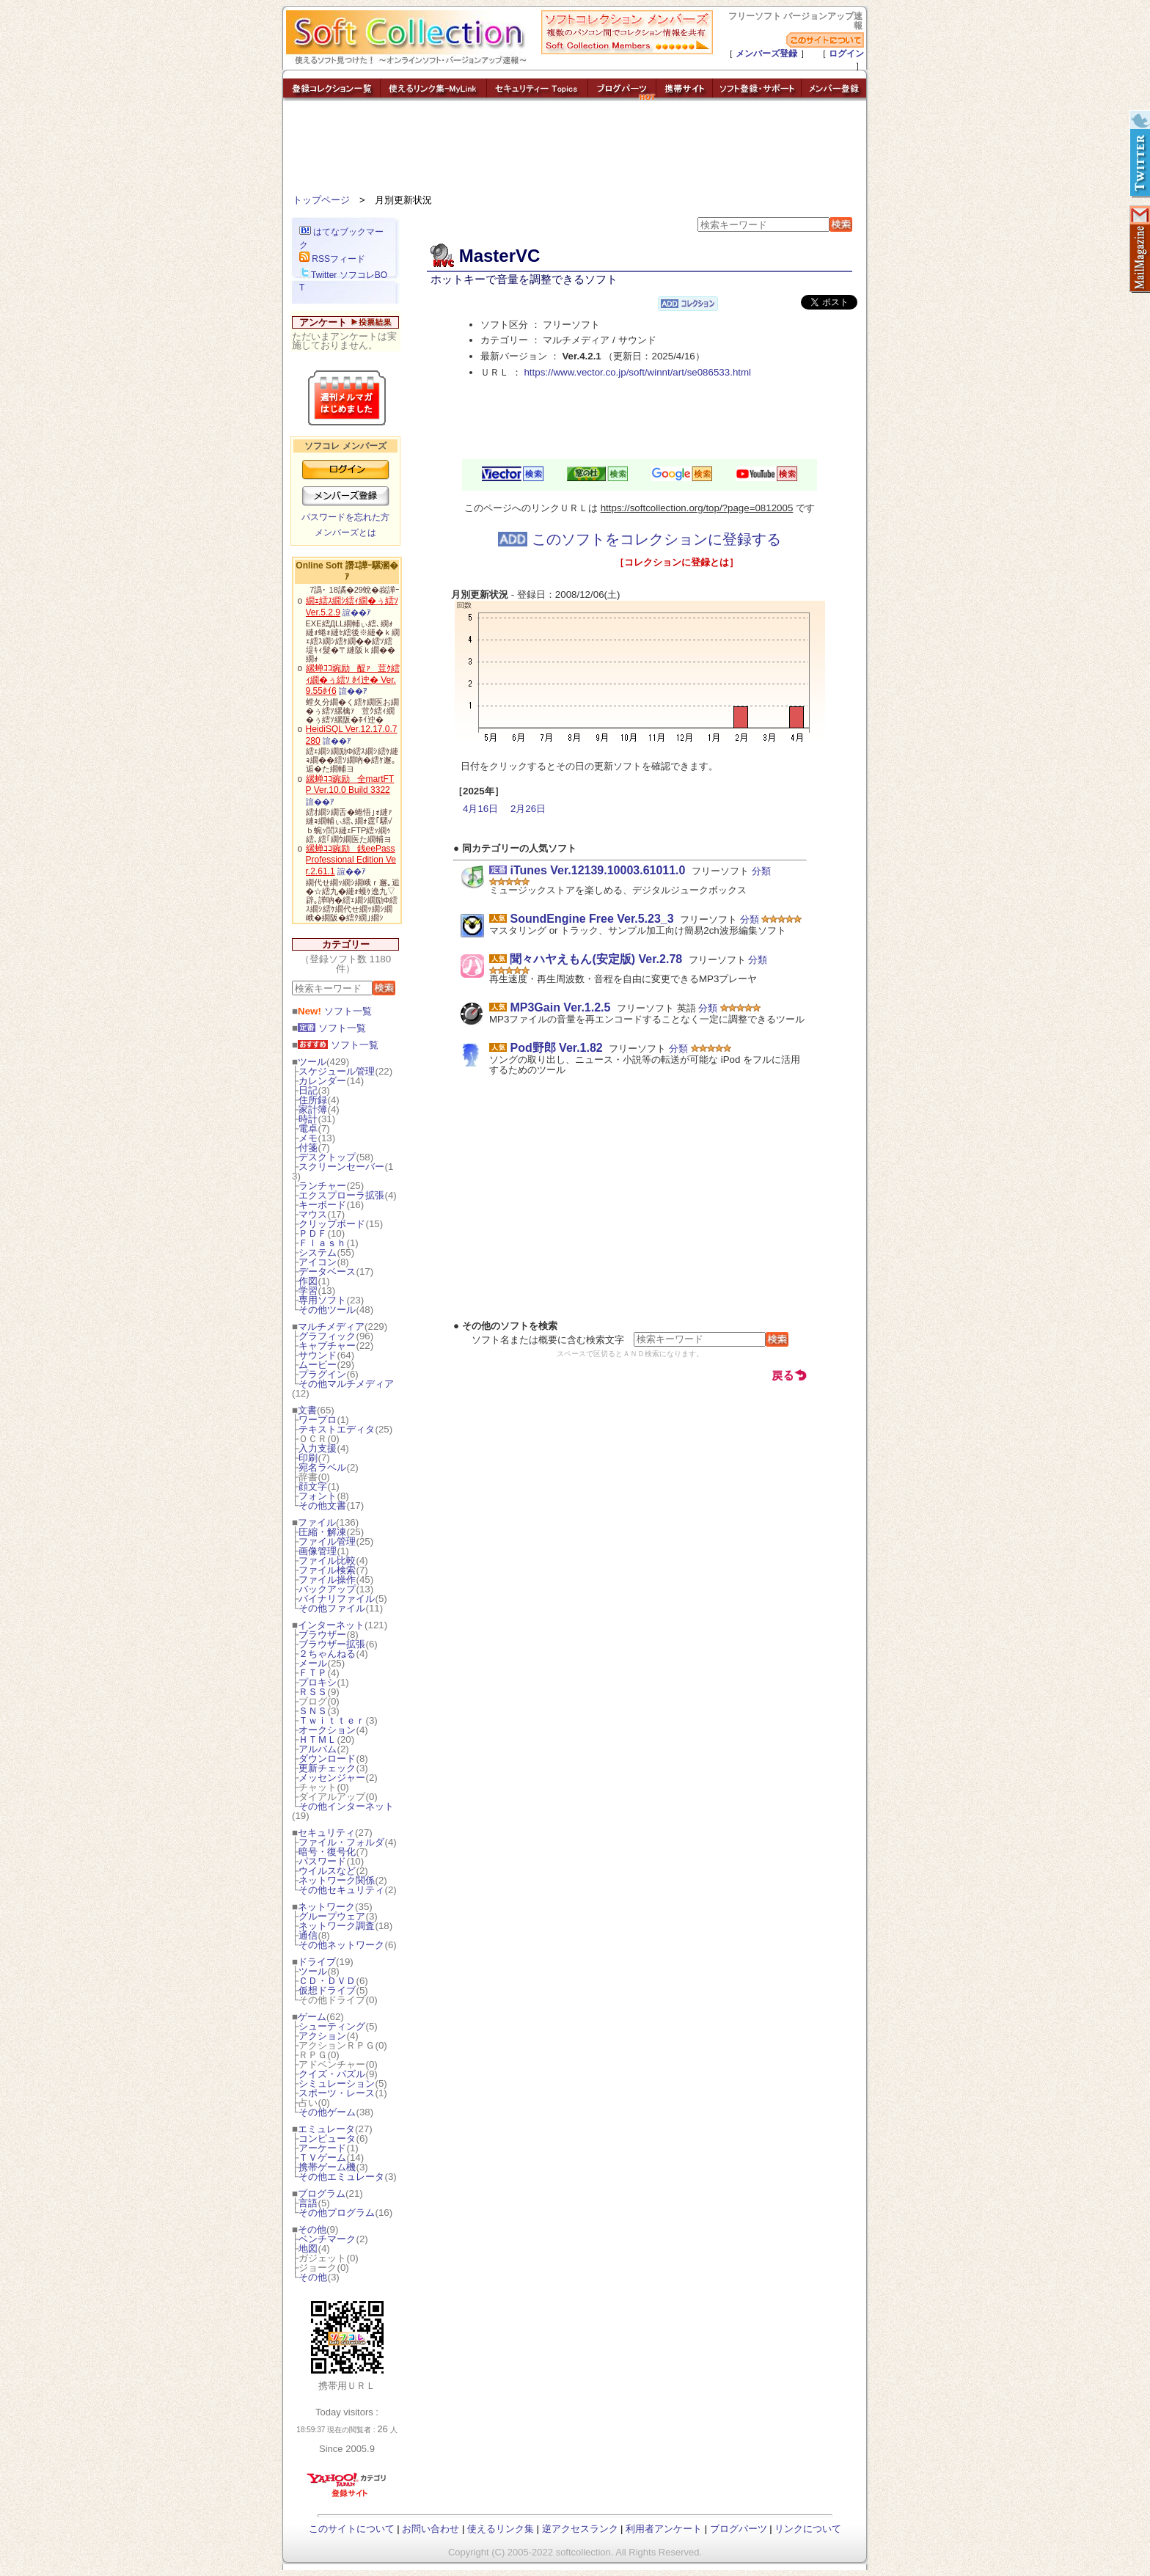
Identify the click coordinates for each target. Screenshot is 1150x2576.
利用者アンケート (664, 2528)
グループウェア (332, 1916)
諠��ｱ (357, 612)
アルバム (318, 1748)
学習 (308, 1290)
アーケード (322, 2148)
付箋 (308, 1147)
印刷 (308, 1457)
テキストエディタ (337, 1429)
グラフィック (327, 1336)
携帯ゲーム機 (327, 2167)
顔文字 (313, 1486)
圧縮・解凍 (322, 1531)
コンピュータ (327, 2138)
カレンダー (322, 1080)
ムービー (318, 1364)
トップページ (321, 199)
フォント (318, 1495)
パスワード (322, 1861)
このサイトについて (352, 2528)
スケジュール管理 (337, 1071)
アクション (322, 2035)
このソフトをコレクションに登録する (639, 539)
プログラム (321, 2193)
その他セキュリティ (341, 1889)
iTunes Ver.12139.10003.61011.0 (597, 870)
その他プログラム (337, 2212)
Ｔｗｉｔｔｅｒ (332, 1720)
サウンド (318, 1355)
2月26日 (528, 808)
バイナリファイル (337, 1598)
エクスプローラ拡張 (341, 1195)
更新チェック (327, 1768)
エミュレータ (326, 2128)
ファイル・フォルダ (341, 1842)
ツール (312, 1061)
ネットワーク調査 (337, 1925)
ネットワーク (326, 1906)
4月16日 (480, 808)
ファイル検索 (327, 1570)
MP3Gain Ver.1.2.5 (560, 1007)
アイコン (318, 1261)
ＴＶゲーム (322, 2157)
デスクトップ (327, 1157)
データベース (327, 1271)
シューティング (332, 2026)
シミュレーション (337, 2083)
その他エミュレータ (341, 2176)
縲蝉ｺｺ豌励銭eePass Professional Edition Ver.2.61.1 (351, 860)
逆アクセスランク (580, 2528)
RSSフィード (332, 259)
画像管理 (318, 1550)
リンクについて (807, 2528)
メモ (308, 1138)
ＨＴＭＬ (318, 1739)
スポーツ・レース (337, 2093)
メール (313, 1663)
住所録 (313, 1099)
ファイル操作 (327, 1579)
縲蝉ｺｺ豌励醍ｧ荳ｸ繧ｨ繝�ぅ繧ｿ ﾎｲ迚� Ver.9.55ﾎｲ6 (353, 679)
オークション (327, 1729)
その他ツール (327, 1309)
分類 (761, 871)
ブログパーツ (738, 2528)
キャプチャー (327, 1345)
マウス (313, 1214)
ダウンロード (327, 1758)
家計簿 (313, 1109)
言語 (308, 2203)
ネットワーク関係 (337, 1880)
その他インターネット (346, 1806)
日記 (308, 1090)
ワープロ (318, 1419)
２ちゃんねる (327, 1653)
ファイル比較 (327, 1560)
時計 (308, 1118)
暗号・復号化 (327, 1851)
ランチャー (322, 1185)
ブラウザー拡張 (332, 1644)
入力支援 (318, 1448)
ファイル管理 (327, 1541)
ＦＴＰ (313, 1672)
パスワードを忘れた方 (345, 517)
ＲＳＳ (313, 1691)
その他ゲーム (327, 2112)
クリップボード (332, 1223)
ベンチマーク (327, 2238)
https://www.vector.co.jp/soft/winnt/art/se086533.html (637, 372)
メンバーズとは (345, 532)
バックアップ (327, 1589)
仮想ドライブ (327, 1990)
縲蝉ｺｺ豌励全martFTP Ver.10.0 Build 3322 (350, 785)
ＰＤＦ (313, 1233)
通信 (308, 1935)
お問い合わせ (430, 2528)
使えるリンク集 (500, 2528)
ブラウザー (322, 1634)
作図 (308, 1281)
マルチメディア (331, 1326)
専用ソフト (322, 1300)
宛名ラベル (322, 1467)
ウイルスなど (327, 1870)
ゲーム (312, 2016)
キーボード (322, 1204)
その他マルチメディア (346, 1383)
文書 (307, 1410)
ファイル (317, 1522)
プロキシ (318, 1682)
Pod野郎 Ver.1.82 (556, 1048)
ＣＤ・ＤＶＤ (327, 1980)
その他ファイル (332, 1608)
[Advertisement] (575, 150)
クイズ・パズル (332, 2073)
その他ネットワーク (341, 1944)
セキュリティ (326, 1832)
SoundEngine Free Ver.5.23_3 (591, 918)
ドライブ (317, 1961)
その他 (312, 2229)
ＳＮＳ (313, 1710)
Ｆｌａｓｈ (322, 1242)
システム (318, 1252)
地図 (308, 2248)
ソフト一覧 (335, 1011)
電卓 (308, 1128)
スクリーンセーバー (341, 1166)
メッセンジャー (332, 1777)
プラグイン (322, 1374)
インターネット (331, 1625)
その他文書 (322, 1505)
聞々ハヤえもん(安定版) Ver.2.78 (596, 959)
